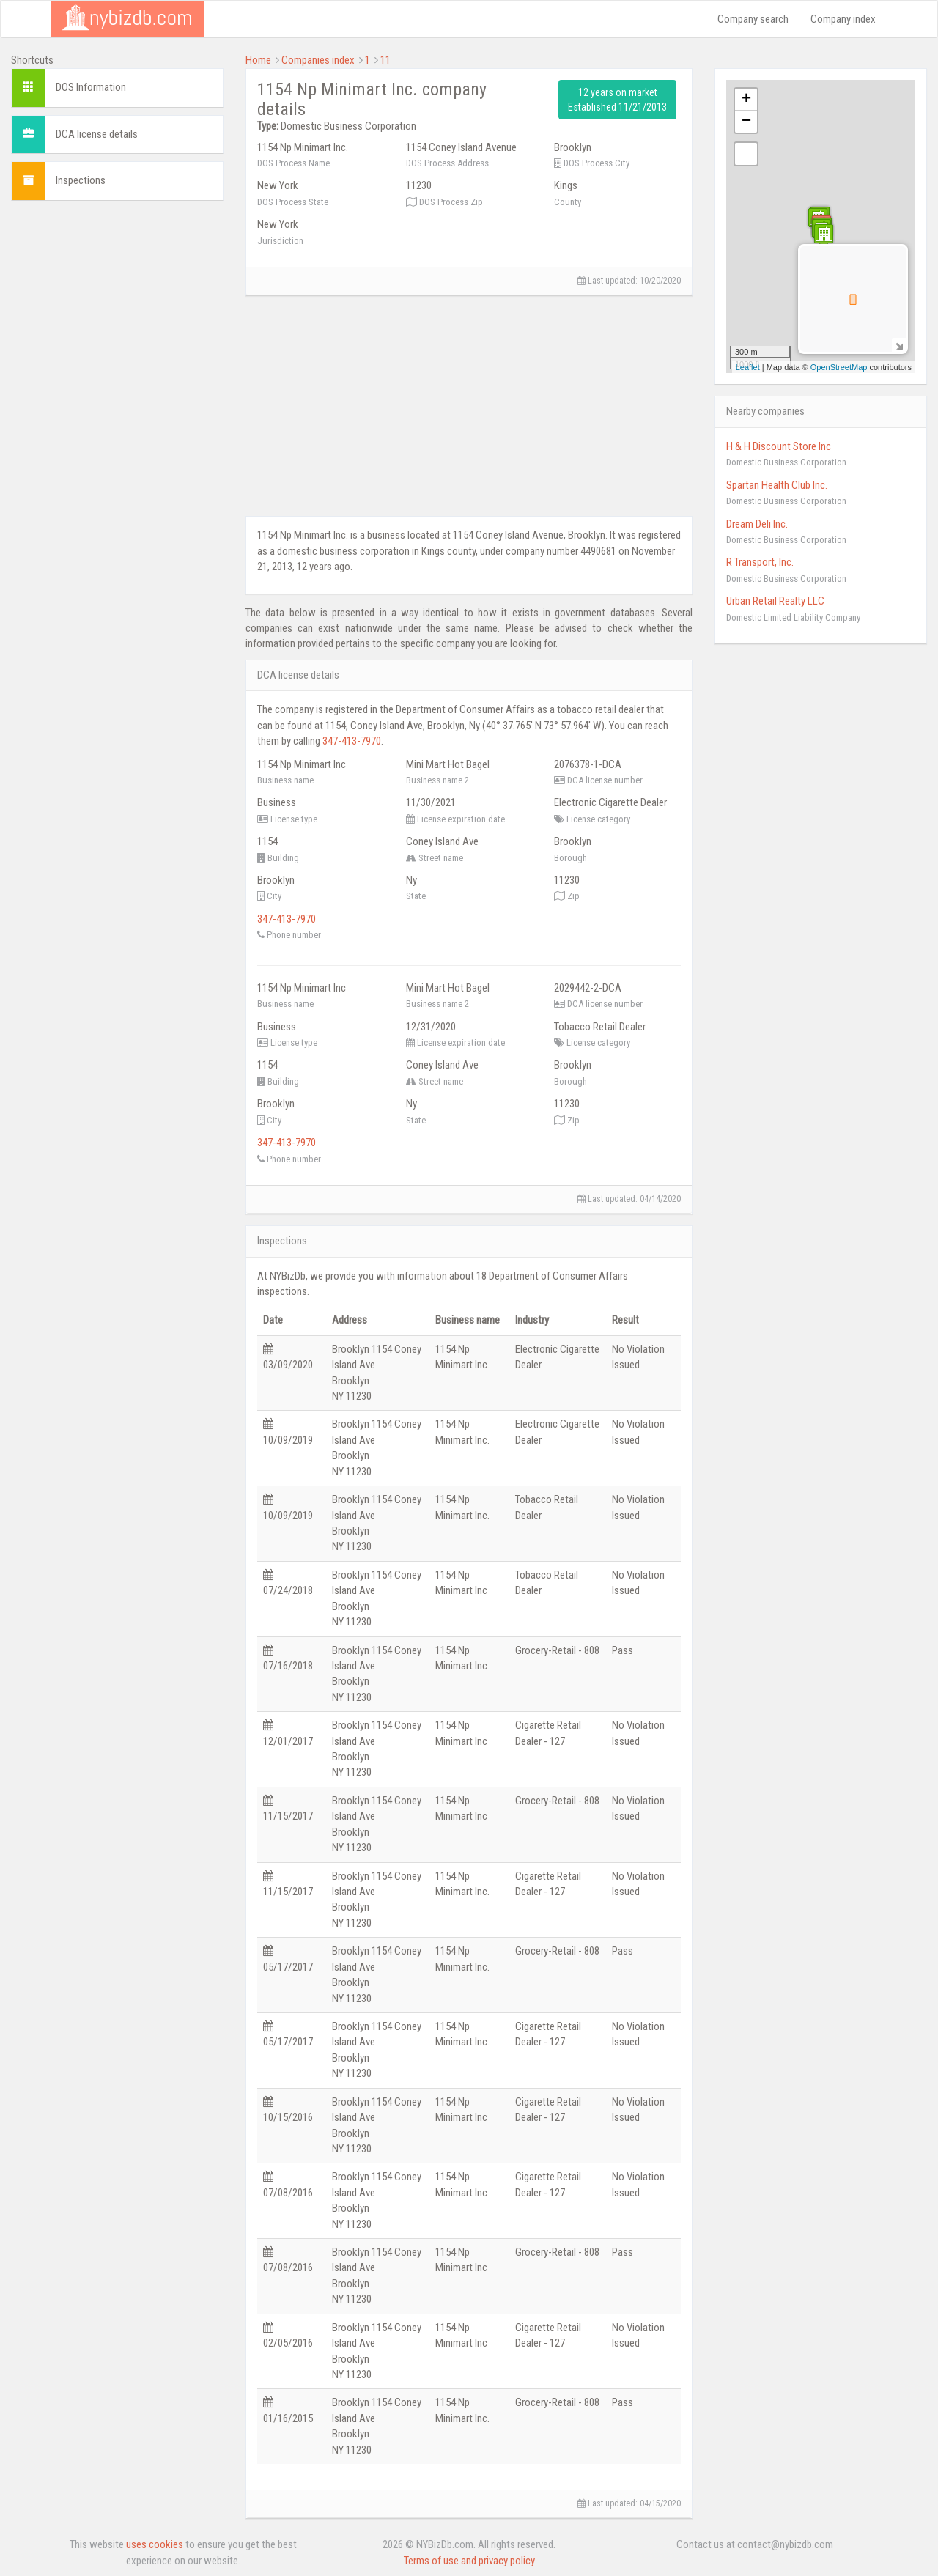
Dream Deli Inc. (757, 524)
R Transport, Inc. (760, 562)
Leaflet (748, 367)
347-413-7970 (351, 741)
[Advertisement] (117, 432)
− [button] (746, 122)
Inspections (81, 180)
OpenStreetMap (839, 367)
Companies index (318, 60)
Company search (753, 19)
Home (258, 60)
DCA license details (97, 134)
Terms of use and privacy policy (469, 2560)
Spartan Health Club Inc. (776, 485)
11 (385, 60)
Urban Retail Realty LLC (775, 601)
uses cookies (154, 2544)
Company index (843, 19)
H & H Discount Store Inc (778, 446)
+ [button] (746, 100)
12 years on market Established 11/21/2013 (617, 99)
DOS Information (91, 87)
